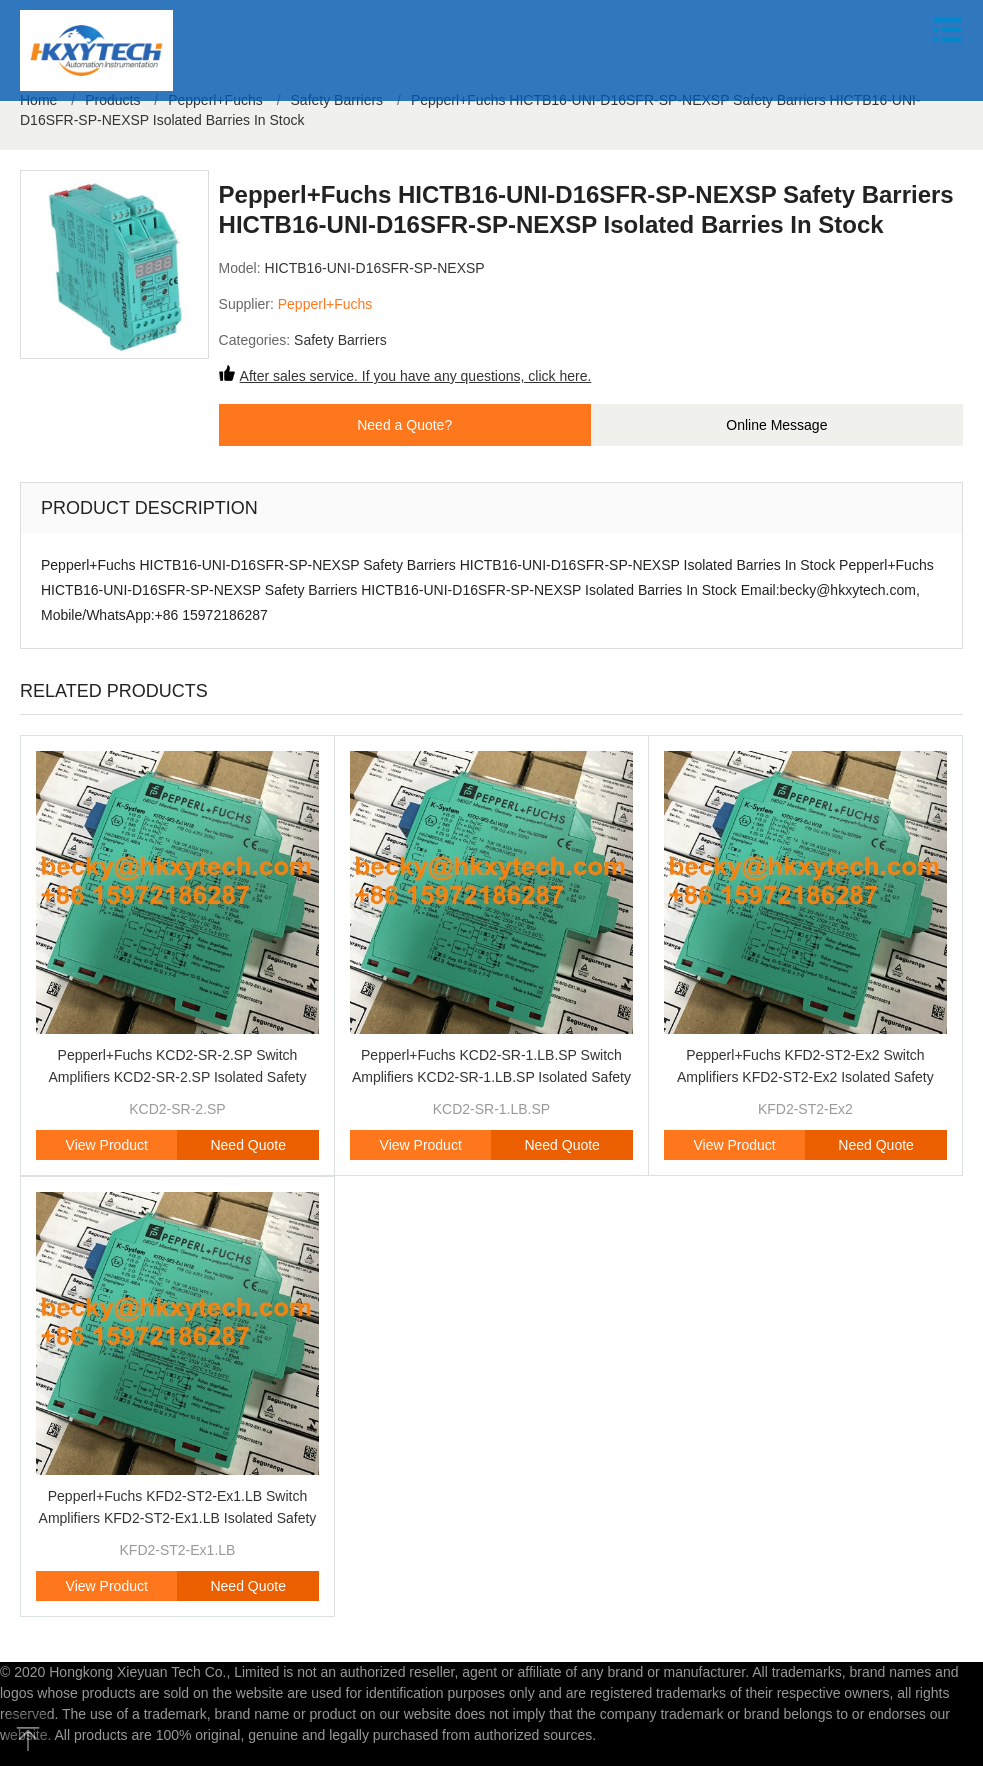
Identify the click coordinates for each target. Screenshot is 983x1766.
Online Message (776, 425)
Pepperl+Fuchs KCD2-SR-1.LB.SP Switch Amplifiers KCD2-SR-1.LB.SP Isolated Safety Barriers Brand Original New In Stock (491, 1077)
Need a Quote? (404, 425)
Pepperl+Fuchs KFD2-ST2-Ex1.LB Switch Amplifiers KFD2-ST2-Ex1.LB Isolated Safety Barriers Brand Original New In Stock (178, 1518)
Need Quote (248, 1145)
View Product (107, 1145)
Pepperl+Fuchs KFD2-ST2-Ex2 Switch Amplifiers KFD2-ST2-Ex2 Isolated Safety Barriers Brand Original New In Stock (805, 1077)
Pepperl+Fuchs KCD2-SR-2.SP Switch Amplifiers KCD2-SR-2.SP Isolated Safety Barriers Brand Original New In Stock (177, 1077)
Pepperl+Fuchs (325, 304)
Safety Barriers (340, 340)
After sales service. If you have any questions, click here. (416, 376)
